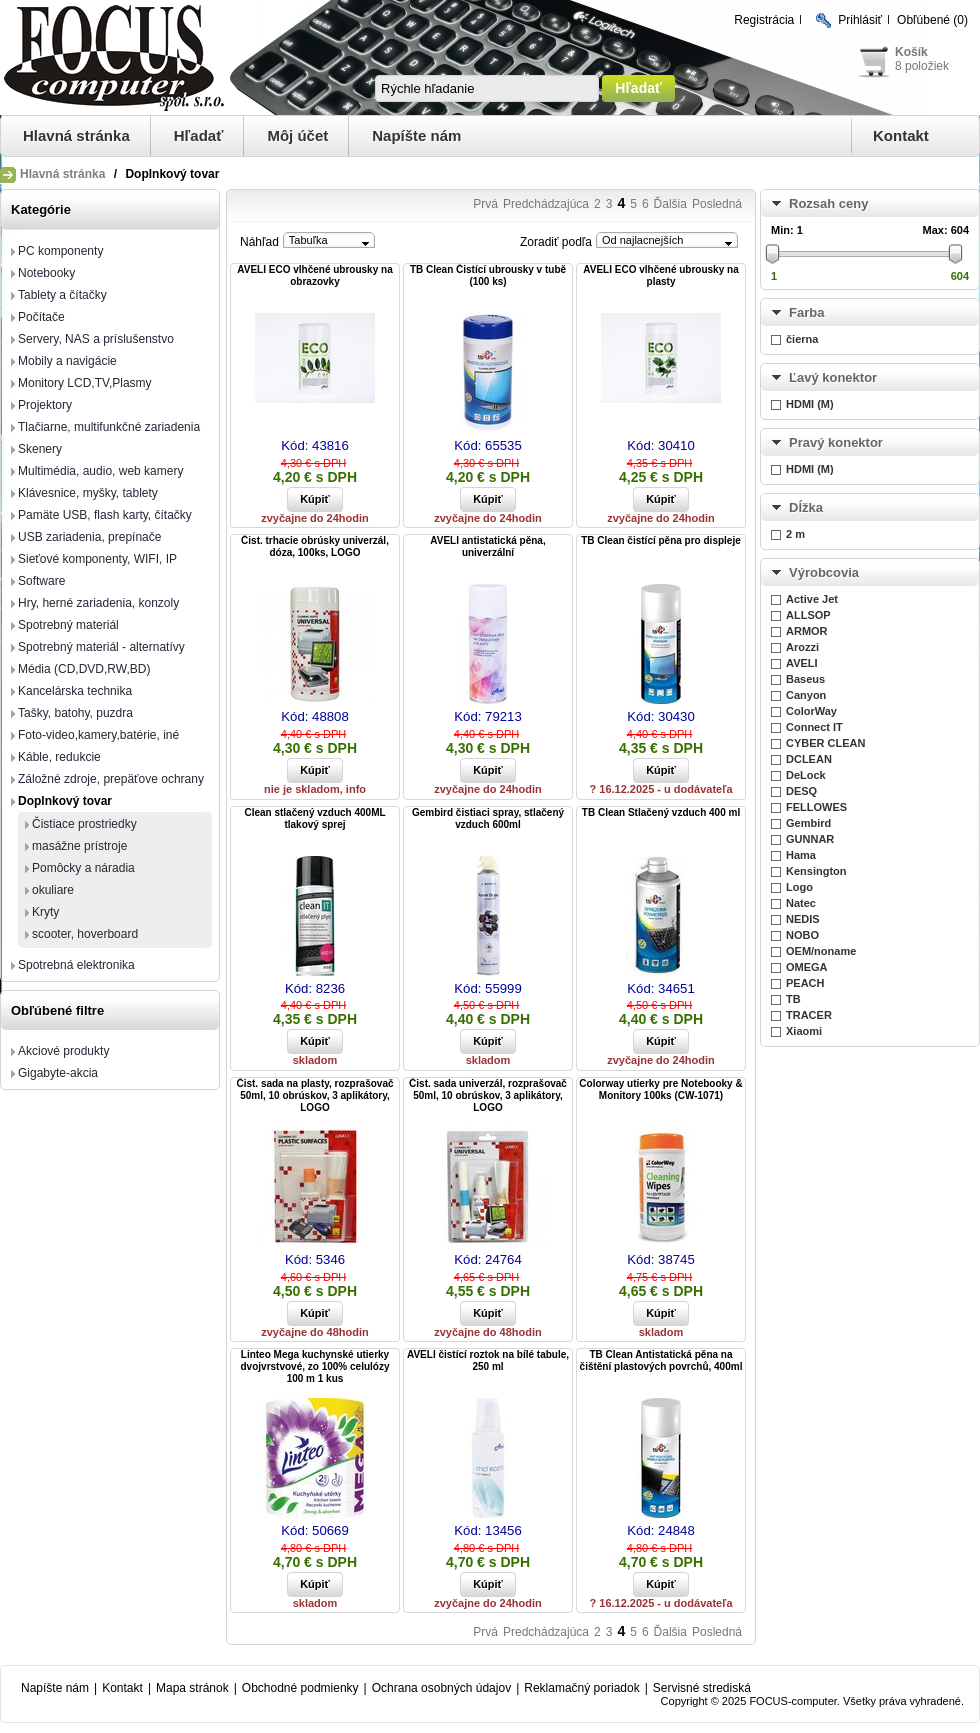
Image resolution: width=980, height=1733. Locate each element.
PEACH (805, 983)
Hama (801, 855)
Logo (799, 887)
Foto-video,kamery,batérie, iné (98, 735)
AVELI (802, 663)
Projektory (45, 405)
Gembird (808, 823)
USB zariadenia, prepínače (89, 537)
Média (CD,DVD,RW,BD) (84, 669)
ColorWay (811, 711)
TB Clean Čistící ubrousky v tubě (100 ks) (488, 275)
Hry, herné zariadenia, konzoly (98, 603)
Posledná (717, 204)
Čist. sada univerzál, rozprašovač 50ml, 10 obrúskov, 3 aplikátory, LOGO (488, 1095)
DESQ (801, 791)
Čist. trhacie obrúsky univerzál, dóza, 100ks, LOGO (315, 546)
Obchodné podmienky (300, 1688)
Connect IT (814, 727)
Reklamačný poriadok (581, 1688)
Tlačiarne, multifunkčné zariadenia (109, 427)
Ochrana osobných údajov (441, 1688)
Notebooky (46, 273)
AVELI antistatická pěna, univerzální (487, 546)
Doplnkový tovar (65, 801)
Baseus (805, 679)
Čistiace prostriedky (84, 824)
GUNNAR (810, 839)
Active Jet (812, 599)
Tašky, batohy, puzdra (75, 713)
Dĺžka (806, 507)
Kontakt (901, 135)
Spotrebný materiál (68, 625)
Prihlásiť (860, 20)
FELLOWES (816, 807)
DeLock (806, 775)
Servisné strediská (702, 1688)
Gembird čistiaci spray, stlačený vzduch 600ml (488, 818)
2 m (795, 534)
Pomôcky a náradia (83, 868)
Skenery (40, 449)
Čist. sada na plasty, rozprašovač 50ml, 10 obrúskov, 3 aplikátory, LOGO (314, 1095)
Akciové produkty (63, 1051)
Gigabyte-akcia (58, 1073)
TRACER (809, 1015)
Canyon (806, 695)
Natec (801, 903)
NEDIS (803, 919)
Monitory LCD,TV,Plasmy (85, 383)
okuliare (53, 890)
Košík (911, 52)
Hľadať (199, 135)
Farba (806, 312)
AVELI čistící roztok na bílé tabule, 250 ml (488, 1360)
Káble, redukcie (59, 757)
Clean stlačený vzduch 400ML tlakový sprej (314, 818)
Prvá (485, 204)
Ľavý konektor (833, 377)
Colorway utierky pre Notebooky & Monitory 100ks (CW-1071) (660, 1089)
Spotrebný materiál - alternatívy (101, 647)
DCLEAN (809, 759)
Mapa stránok (192, 1688)
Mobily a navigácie (67, 361)
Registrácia (764, 20)
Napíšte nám (416, 135)
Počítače (41, 317)
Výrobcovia (824, 572)
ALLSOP (808, 615)
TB (793, 999)
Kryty (45, 912)
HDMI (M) (810, 404)
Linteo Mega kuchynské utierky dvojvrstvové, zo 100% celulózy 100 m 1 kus (315, 1366)
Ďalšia (670, 204)
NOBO (802, 935)
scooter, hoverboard (85, 934)
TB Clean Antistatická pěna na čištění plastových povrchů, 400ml (661, 1360)
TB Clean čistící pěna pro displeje (661, 540)
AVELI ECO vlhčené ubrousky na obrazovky (314, 275)
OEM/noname (821, 951)
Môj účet (297, 135)
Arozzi (802, 647)
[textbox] (487, 88)
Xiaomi (804, 1031)
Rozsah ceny (828, 203)
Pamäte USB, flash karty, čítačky (105, 515)
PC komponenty (60, 251)
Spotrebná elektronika (76, 965)
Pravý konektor (836, 442)
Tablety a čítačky (62, 295)
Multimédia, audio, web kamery (100, 471)
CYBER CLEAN (825, 743)
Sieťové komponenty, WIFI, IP (97, 559)
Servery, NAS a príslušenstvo (96, 339)
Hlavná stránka (76, 135)
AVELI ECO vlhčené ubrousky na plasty (660, 275)
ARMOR (807, 631)
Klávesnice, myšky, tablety (88, 493)
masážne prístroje (79, 846)
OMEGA (807, 967)
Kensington (816, 871)
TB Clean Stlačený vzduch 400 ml (661, 812)
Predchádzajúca (546, 204)
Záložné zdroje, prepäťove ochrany (111, 779)
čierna (802, 339)
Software (41, 581)
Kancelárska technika (75, 691)
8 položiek (922, 66)
